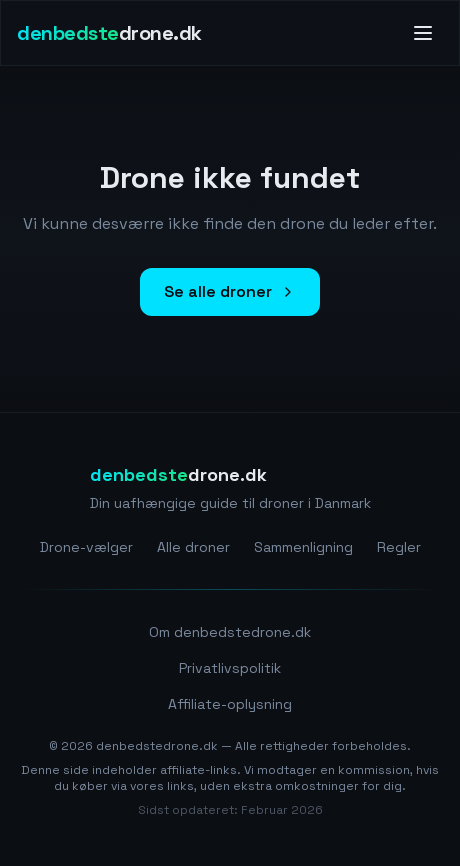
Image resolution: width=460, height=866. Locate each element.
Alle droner (193, 547)
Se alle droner (230, 291)
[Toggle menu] (423, 33)
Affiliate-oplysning (230, 704)
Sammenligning (303, 547)
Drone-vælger (86, 547)
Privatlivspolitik (230, 668)
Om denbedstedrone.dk (230, 632)
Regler (399, 547)
